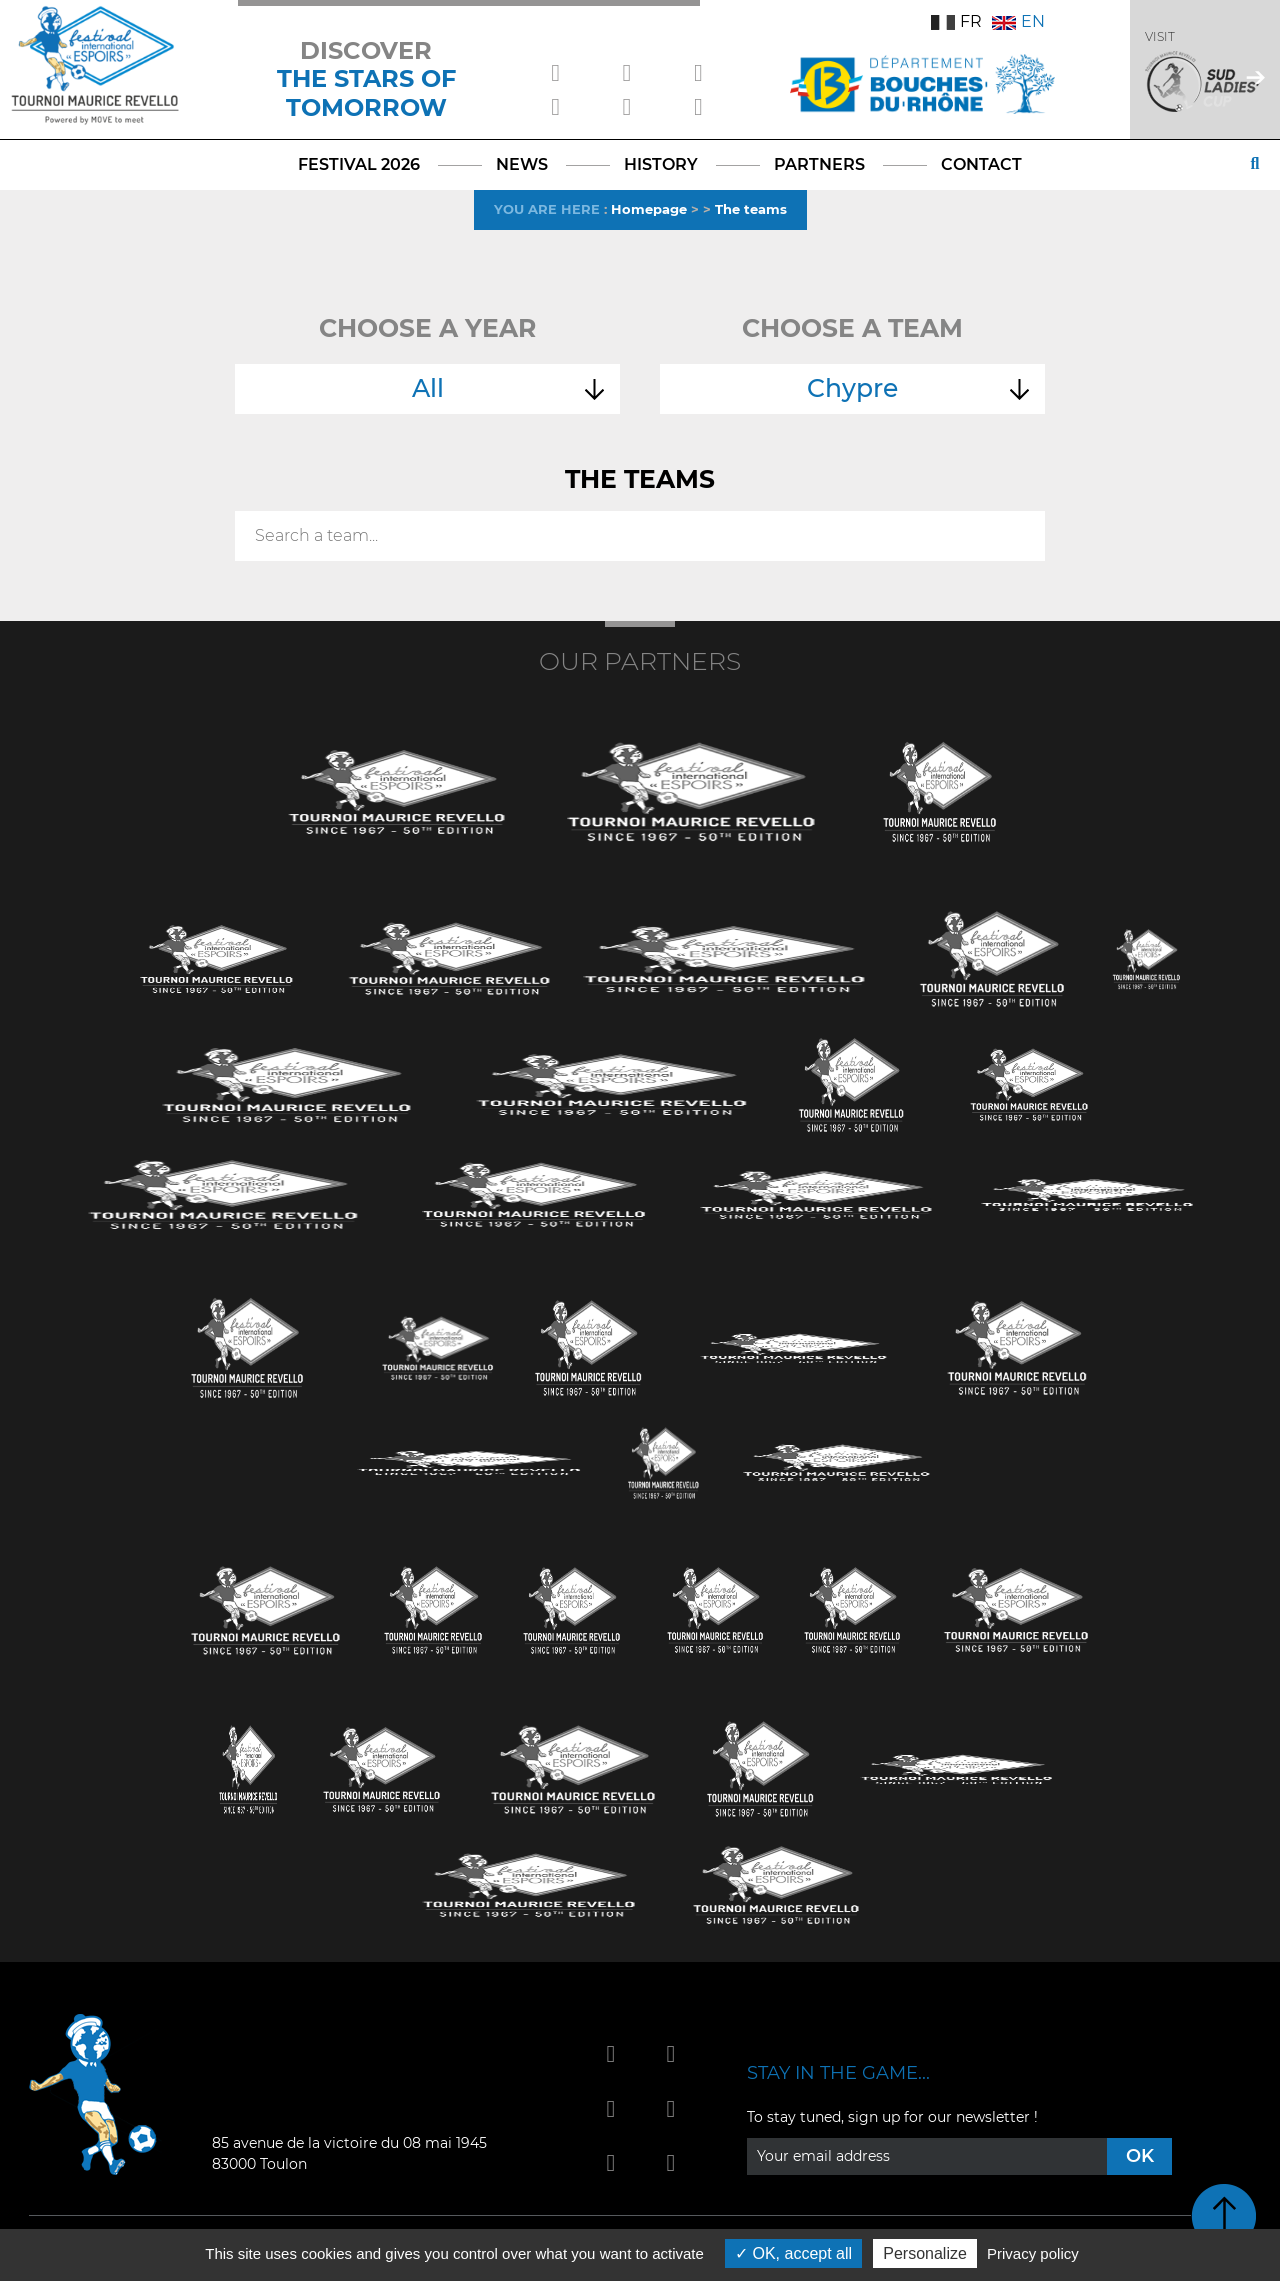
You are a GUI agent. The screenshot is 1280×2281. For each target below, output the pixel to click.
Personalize (925, 2253)
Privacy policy (1033, 2253)
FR (956, 21)
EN (1018, 21)
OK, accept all (793, 2253)
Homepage (649, 209)
